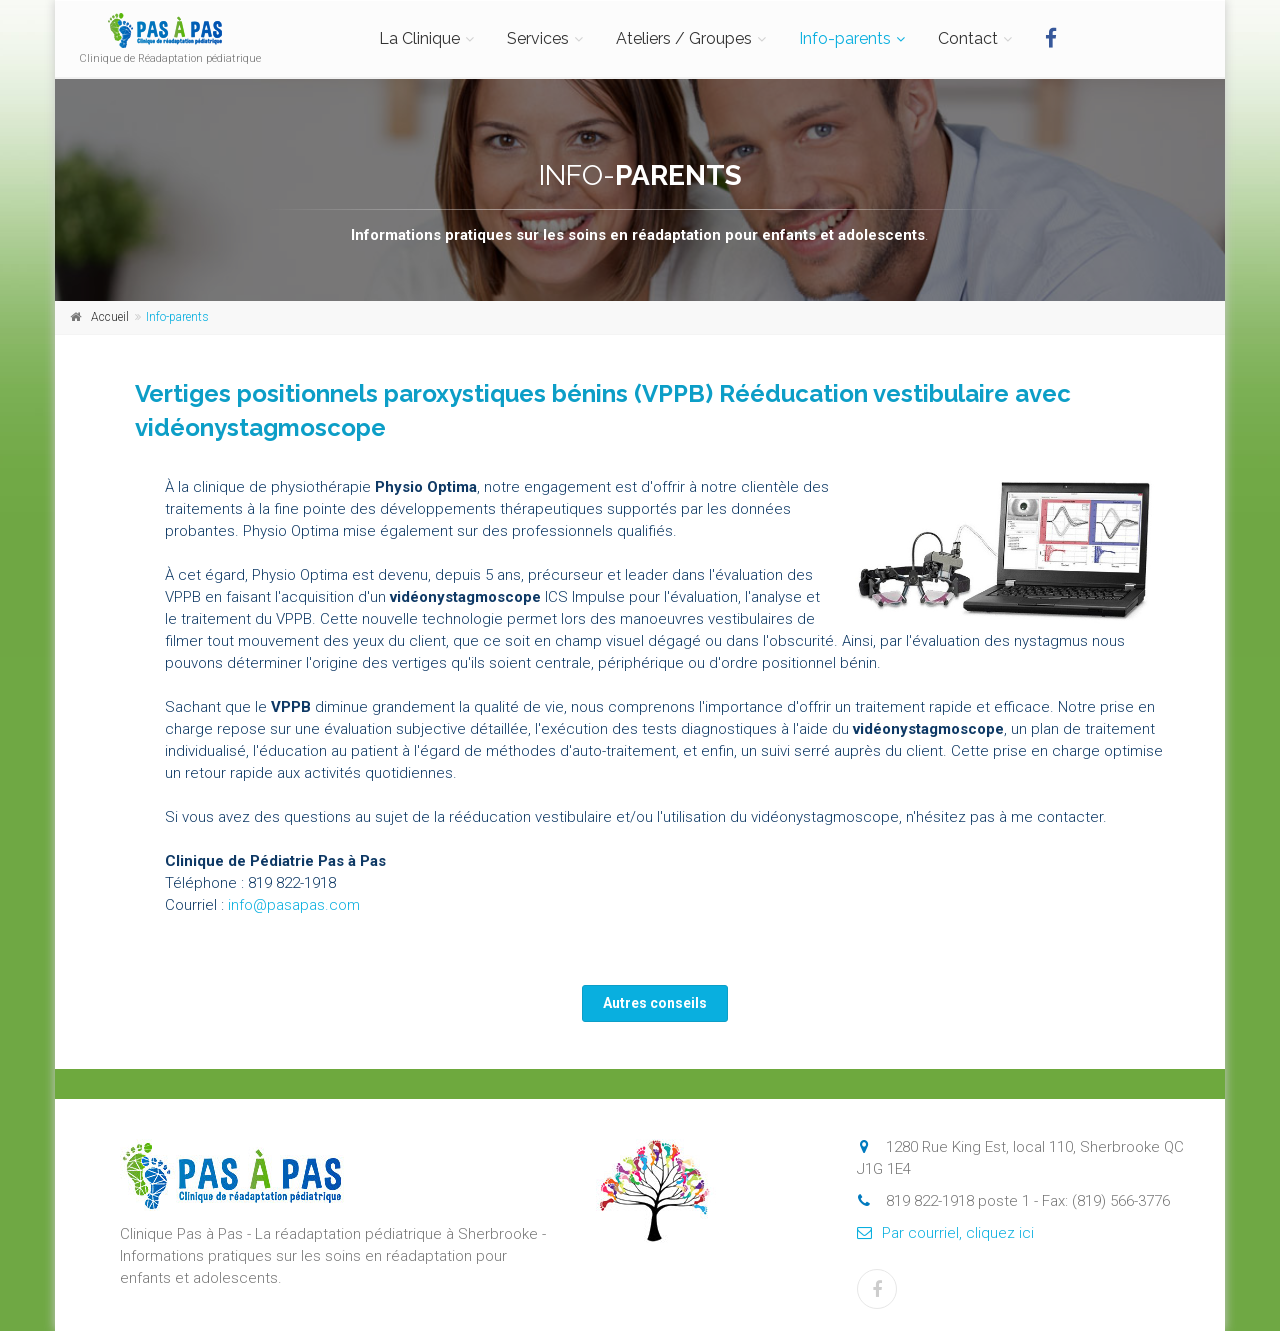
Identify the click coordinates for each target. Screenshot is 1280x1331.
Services (538, 38)
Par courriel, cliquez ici (945, 1233)
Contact (968, 38)
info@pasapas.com (294, 905)
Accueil (110, 317)
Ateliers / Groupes (684, 38)
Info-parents (845, 38)
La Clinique (419, 38)
